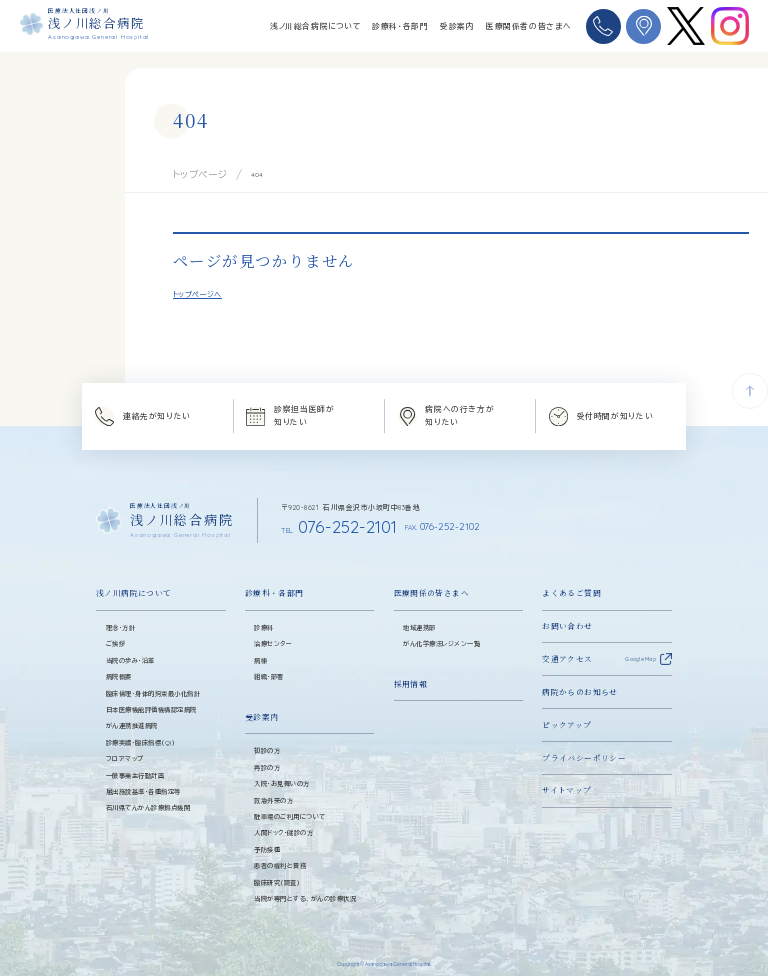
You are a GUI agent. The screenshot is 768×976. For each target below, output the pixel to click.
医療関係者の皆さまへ (528, 26)
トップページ (191, 172)
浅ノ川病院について (133, 579)
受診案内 (457, 26)
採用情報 (411, 669)
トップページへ (197, 289)
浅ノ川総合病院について (315, 26)
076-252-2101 (314, 517)
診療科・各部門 (400, 26)
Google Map (640, 645)
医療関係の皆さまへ (431, 579)
